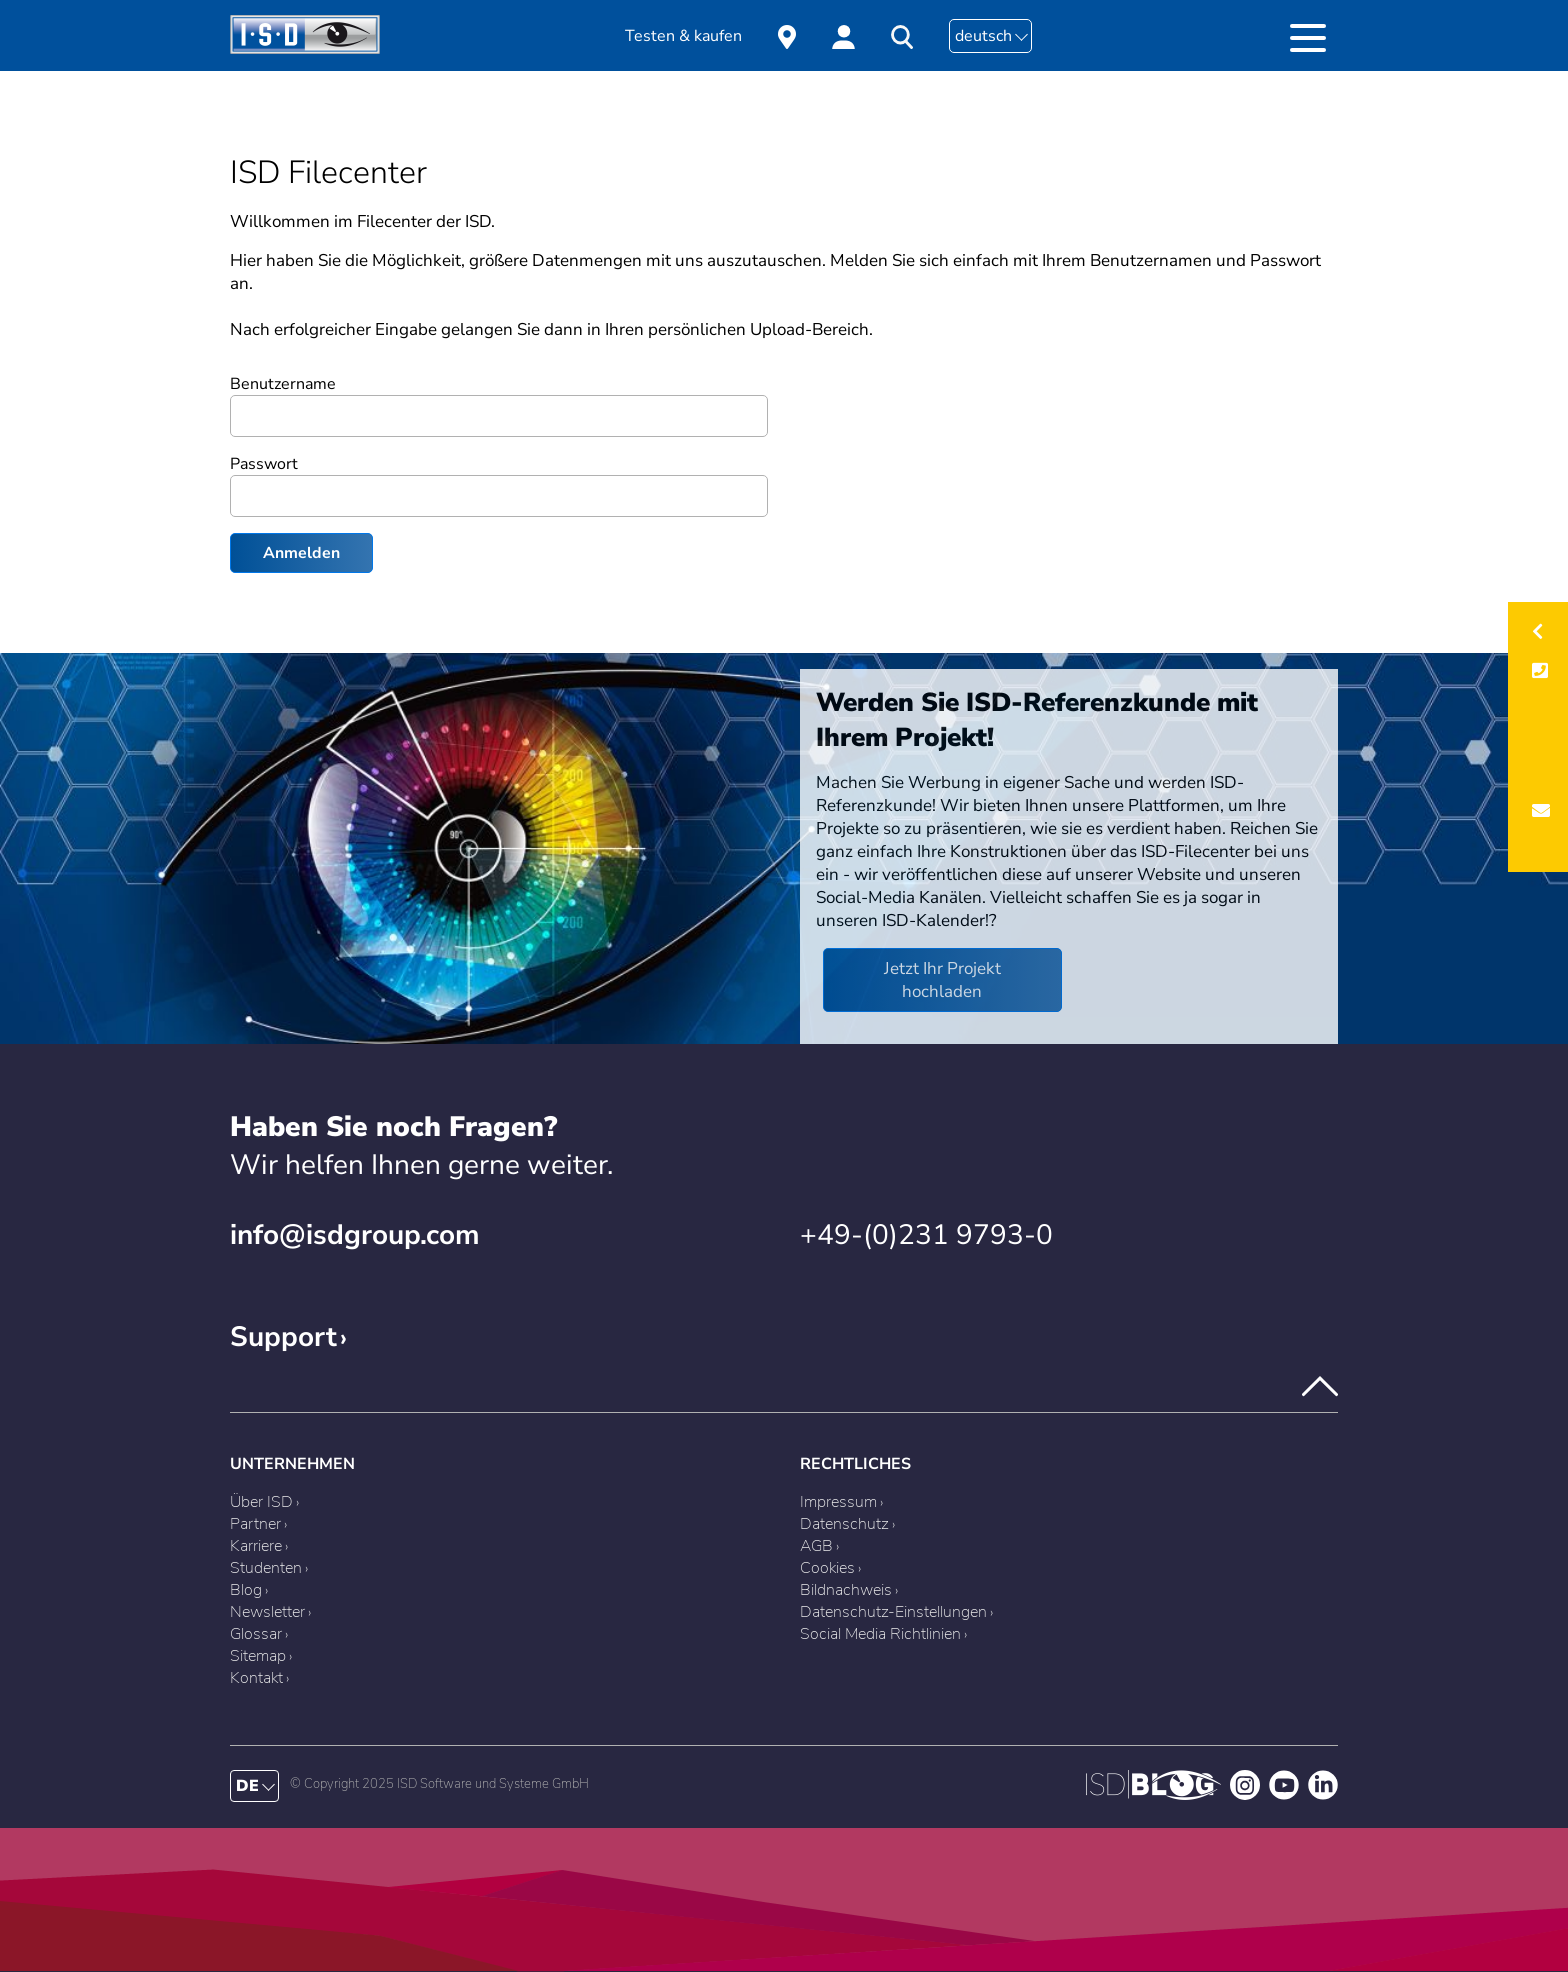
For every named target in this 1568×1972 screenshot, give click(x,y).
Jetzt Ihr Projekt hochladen (942, 980)
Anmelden (301, 553)
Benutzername (283, 384)
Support (283, 1337)
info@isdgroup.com (355, 1235)
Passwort (264, 464)
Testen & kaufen (683, 36)
